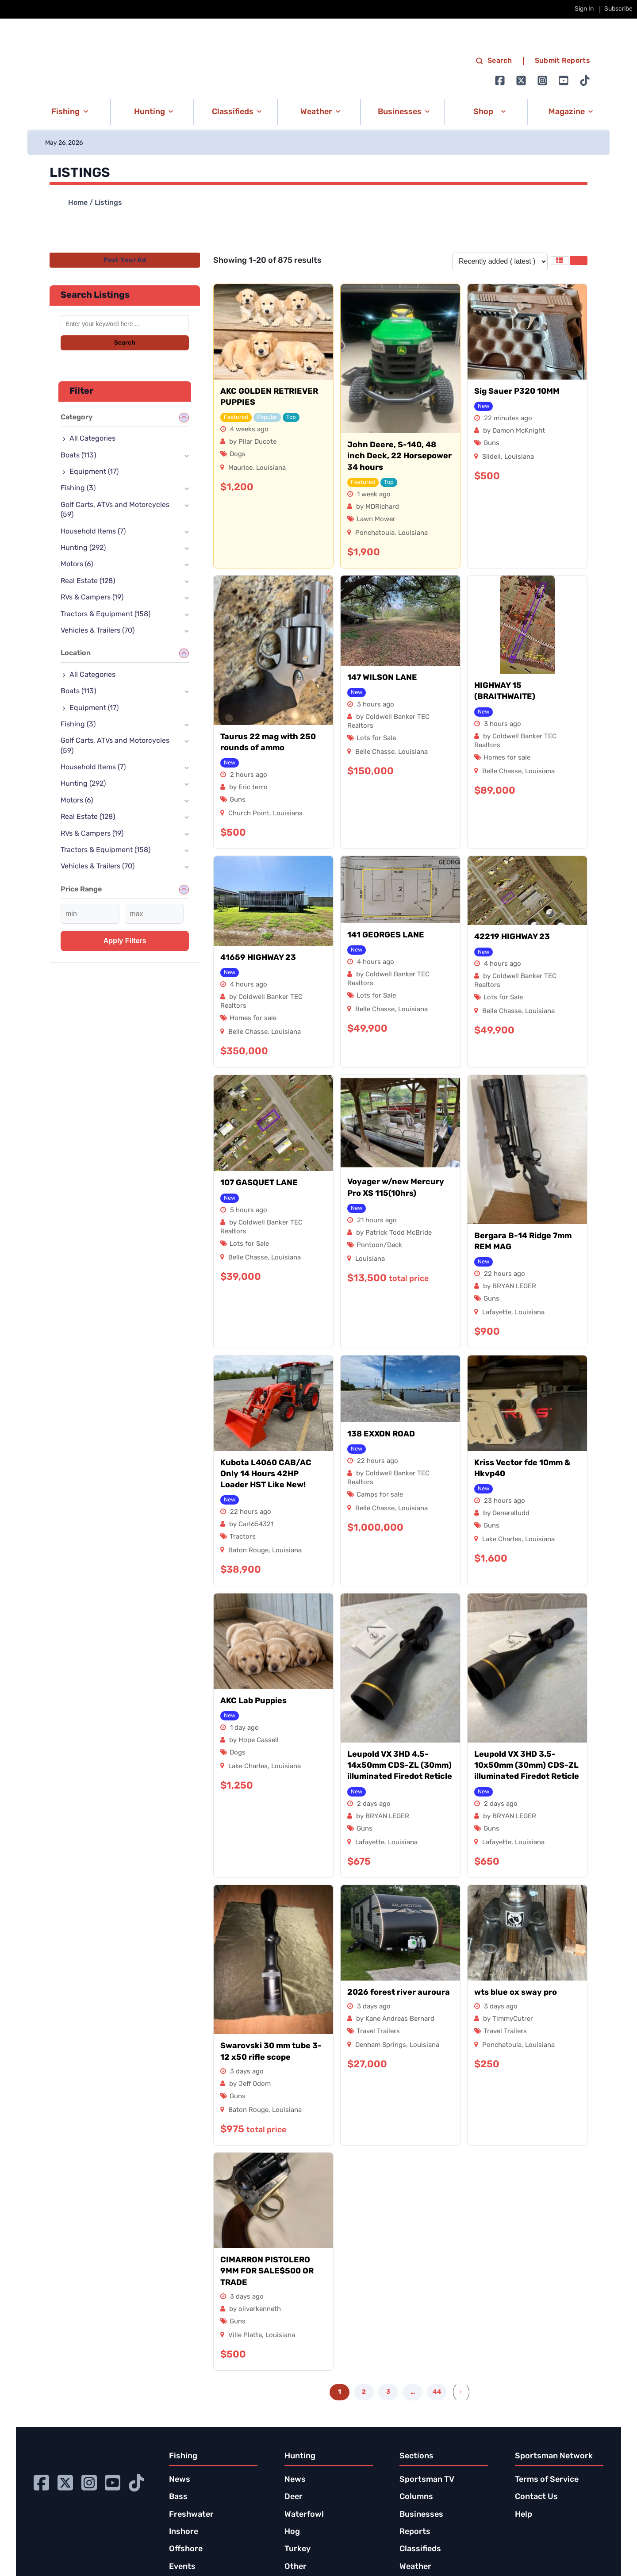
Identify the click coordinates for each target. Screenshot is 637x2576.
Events (182, 2567)
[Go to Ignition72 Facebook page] (500, 80)
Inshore (183, 2532)
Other (295, 2567)
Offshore (186, 2549)
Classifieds (420, 2549)
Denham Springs (380, 2045)
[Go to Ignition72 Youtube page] (563, 80)
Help (523, 2515)
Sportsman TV (426, 2480)
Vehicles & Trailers (97, 630)
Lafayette (496, 1312)
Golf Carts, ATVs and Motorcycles (115, 510)
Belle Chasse (375, 752)
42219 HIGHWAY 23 (512, 937)
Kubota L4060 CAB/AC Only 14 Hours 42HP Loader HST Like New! (265, 1474)
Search (124, 343)
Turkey (297, 2549)
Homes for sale (507, 758)
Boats (78, 455)
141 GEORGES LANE (385, 935)
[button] (68, 112)
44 (437, 2392)
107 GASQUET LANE (259, 1183)
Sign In (584, 9)
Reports (414, 2532)
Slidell (491, 457)
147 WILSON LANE (382, 678)
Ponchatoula (375, 533)
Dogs (238, 454)
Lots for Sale (376, 738)
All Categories (92, 438)
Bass (178, 2497)
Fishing (78, 488)
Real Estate (88, 581)
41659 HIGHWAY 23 (258, 958)
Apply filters (125, 940)
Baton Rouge (248, 1550)
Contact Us (536, 2497)
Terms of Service (547, 2480)
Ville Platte (245, 2335)
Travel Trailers (378, 2031)
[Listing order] (500, 261)
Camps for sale (380, 1495)
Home (78, 203)
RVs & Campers (92, 597)
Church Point (248, 813)
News (179, 2480)
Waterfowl (304, 2515)
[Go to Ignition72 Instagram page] (542, 80)
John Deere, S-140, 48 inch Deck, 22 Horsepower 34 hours (399, 456)
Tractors (243, 1537)
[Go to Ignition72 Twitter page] (521, 80)
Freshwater (191, 2515)
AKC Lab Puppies (253, 1701)
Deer (293, 2497)
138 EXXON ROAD (381, 1434)
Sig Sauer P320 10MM (517, 392)
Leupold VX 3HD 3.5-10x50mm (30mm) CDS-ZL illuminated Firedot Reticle (526, 1766)
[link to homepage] (121, 71)
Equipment (94, 472)
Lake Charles (502, 1539)
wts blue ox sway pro (515, 1993)
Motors (77, 564)
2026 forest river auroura (398, 1993)
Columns (416, 2497)
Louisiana (271, 468)
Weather (415, 2567)
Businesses (421, 2515)
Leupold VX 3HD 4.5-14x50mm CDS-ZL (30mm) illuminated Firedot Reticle (399, 1766)
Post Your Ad (125, 260)
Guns (491, 443)
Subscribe (618, 9)
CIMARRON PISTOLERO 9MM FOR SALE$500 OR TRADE (267, 2271)
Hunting (83, 548)
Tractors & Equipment (105, 614)
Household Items (93, 531)
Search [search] (494, 61)
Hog (292, 2532)
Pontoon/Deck (379, 1245)
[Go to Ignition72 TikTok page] (584, 80)
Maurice (240, 468)
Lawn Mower (376, 519)
